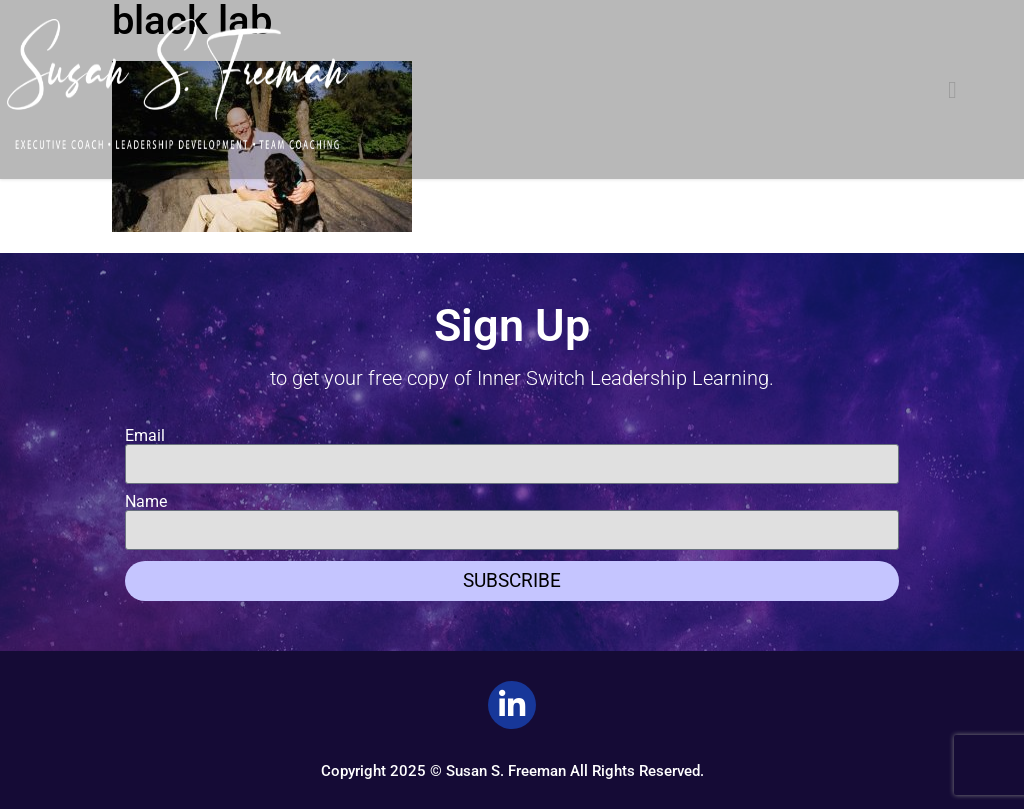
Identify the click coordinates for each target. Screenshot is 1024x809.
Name (146, 502)
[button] (952, 90)
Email (145, 436)
